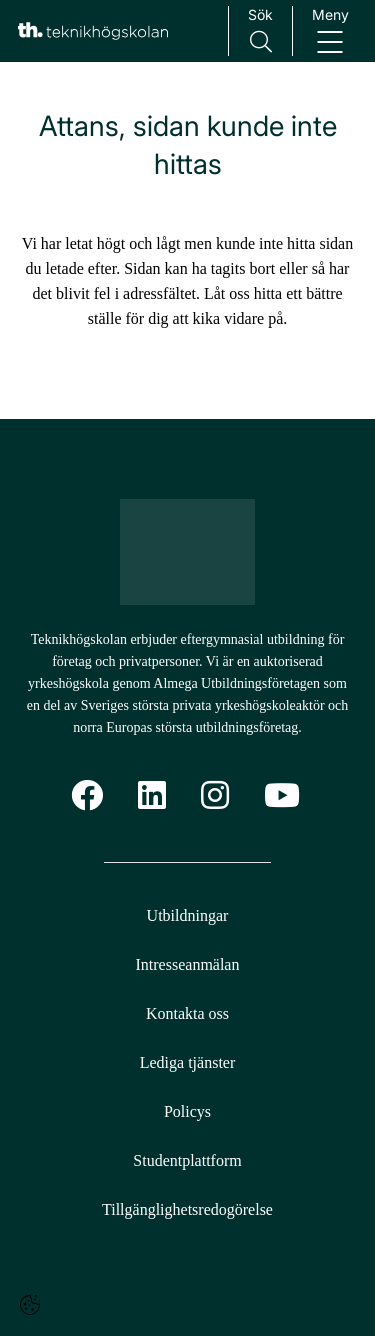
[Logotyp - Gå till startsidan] (188, 552)
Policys (187, 1111)
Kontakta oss (187, 1013)
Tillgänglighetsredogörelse (187, 1209)
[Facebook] (87, 796)
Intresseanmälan (188, 964)
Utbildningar (188, 915)
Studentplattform (187, 1160)
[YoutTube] (282, 796)
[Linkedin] (152, 796)
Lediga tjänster (188, 1062)
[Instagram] (215, 796)
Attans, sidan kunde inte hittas (188, 145)
